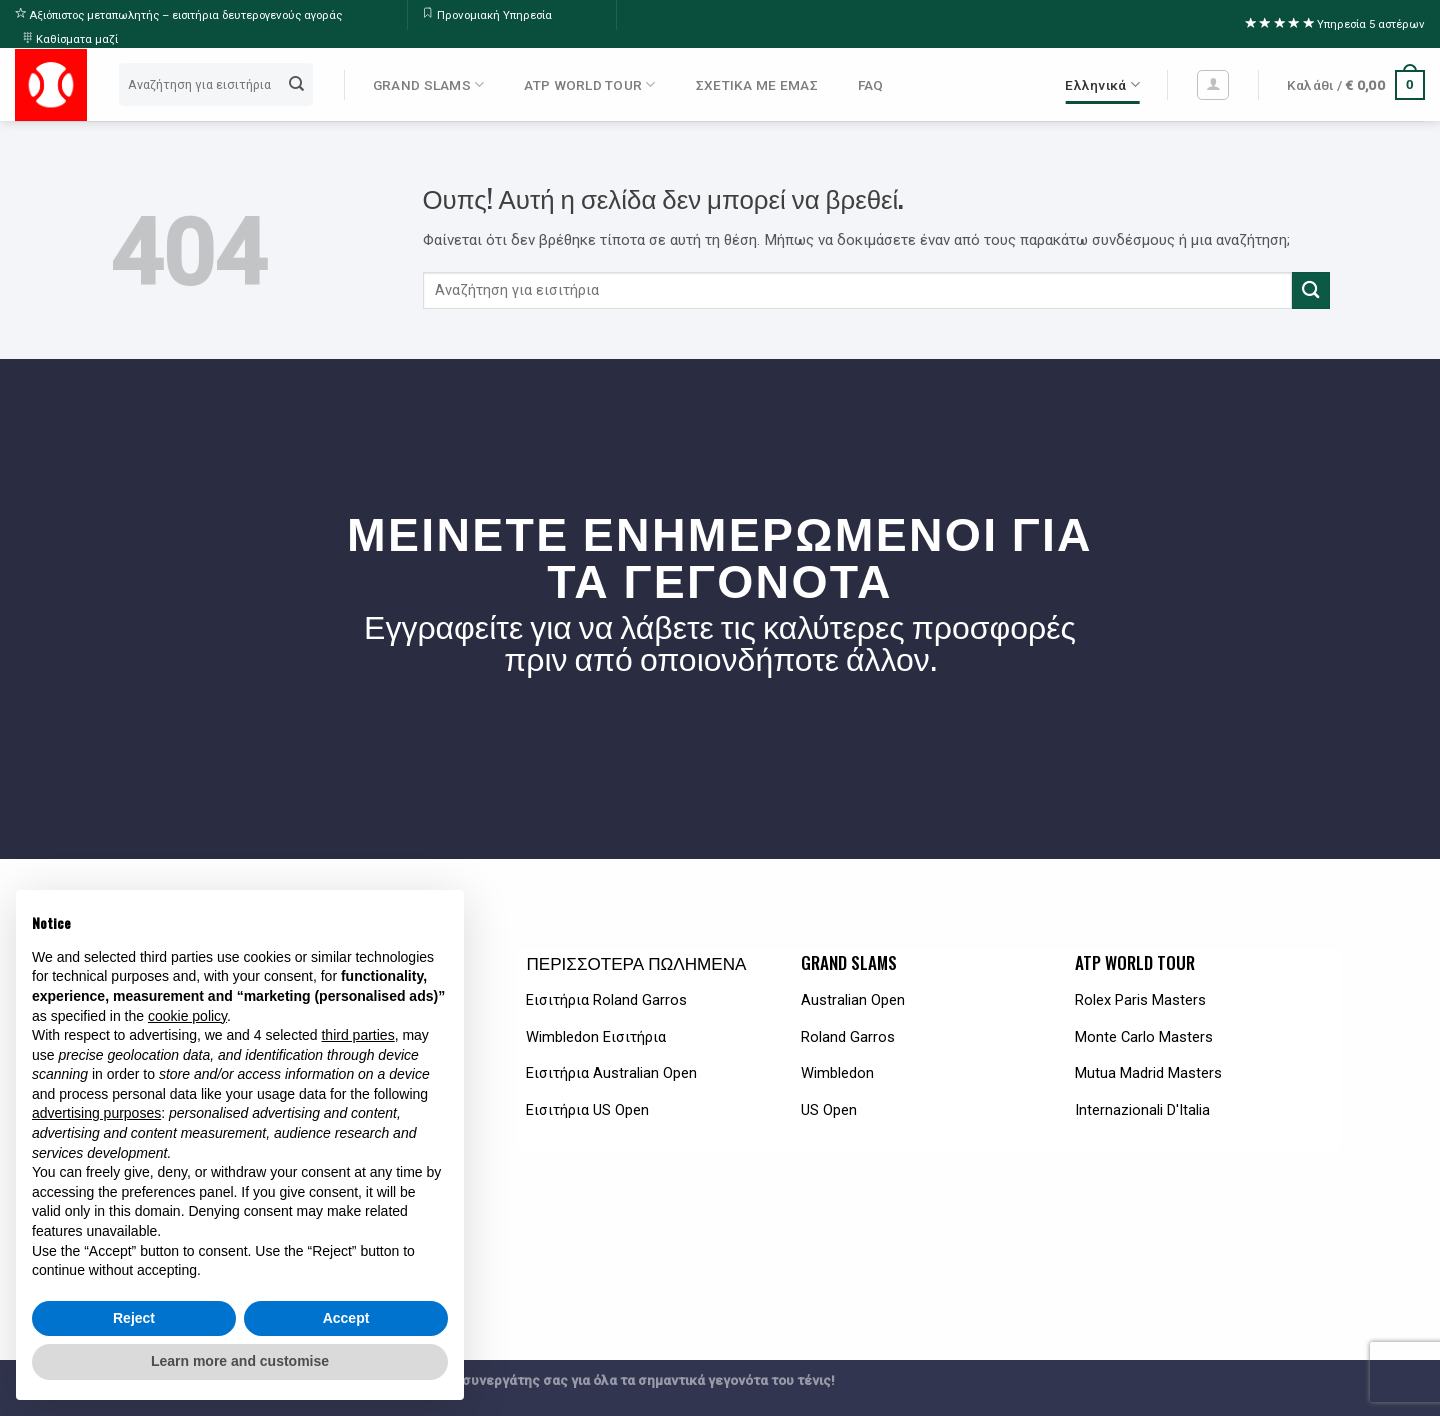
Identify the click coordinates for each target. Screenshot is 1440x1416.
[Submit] (297, 85)
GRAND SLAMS (428, 84)
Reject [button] (134, 1318)
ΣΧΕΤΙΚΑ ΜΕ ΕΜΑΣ (757, 85)
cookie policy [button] (187, 1016)
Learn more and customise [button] (240, 1361)
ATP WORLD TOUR (589, 84)
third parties (357, 1035)
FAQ (871, 85)
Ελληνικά (1102, 84)
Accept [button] (346, 1318)
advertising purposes (96, 1113)
